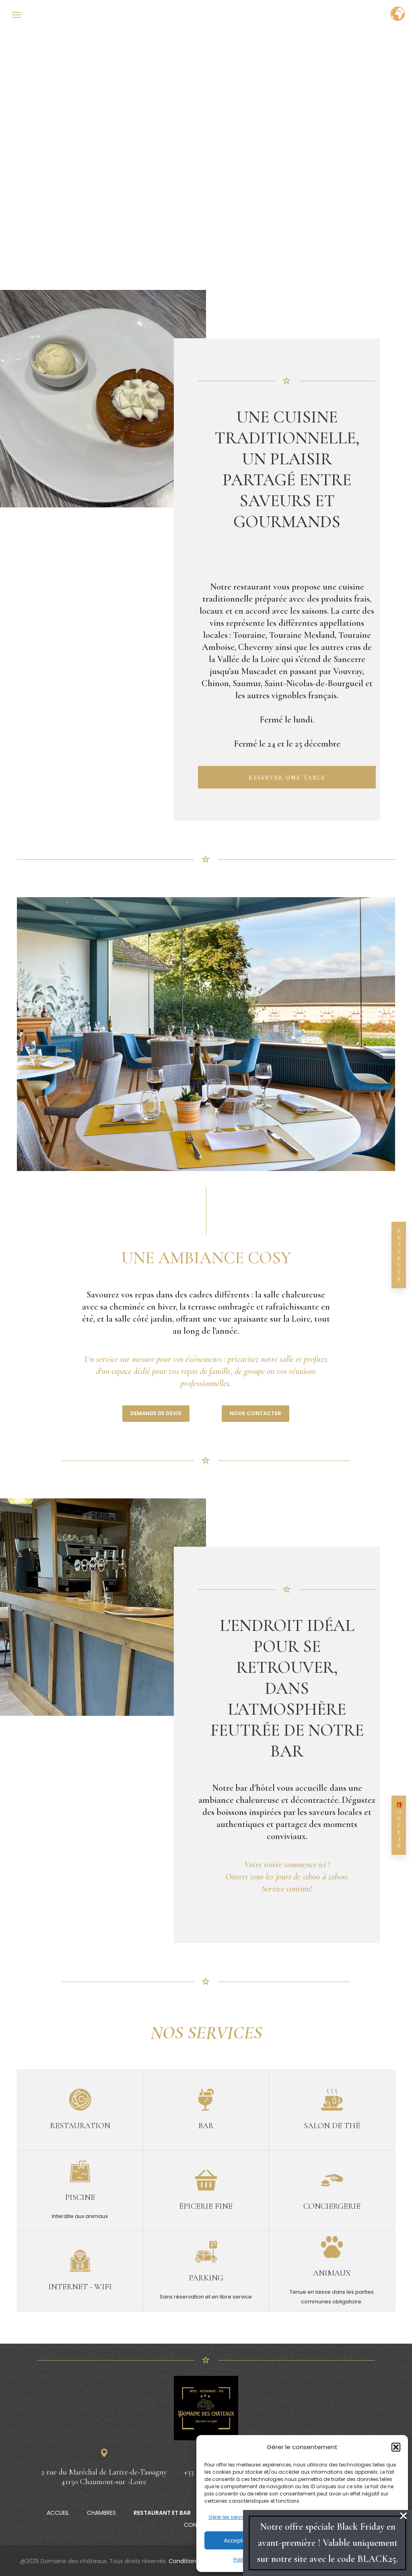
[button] (396, 2447)
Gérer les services (229, 2517)
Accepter (235, 2540)
